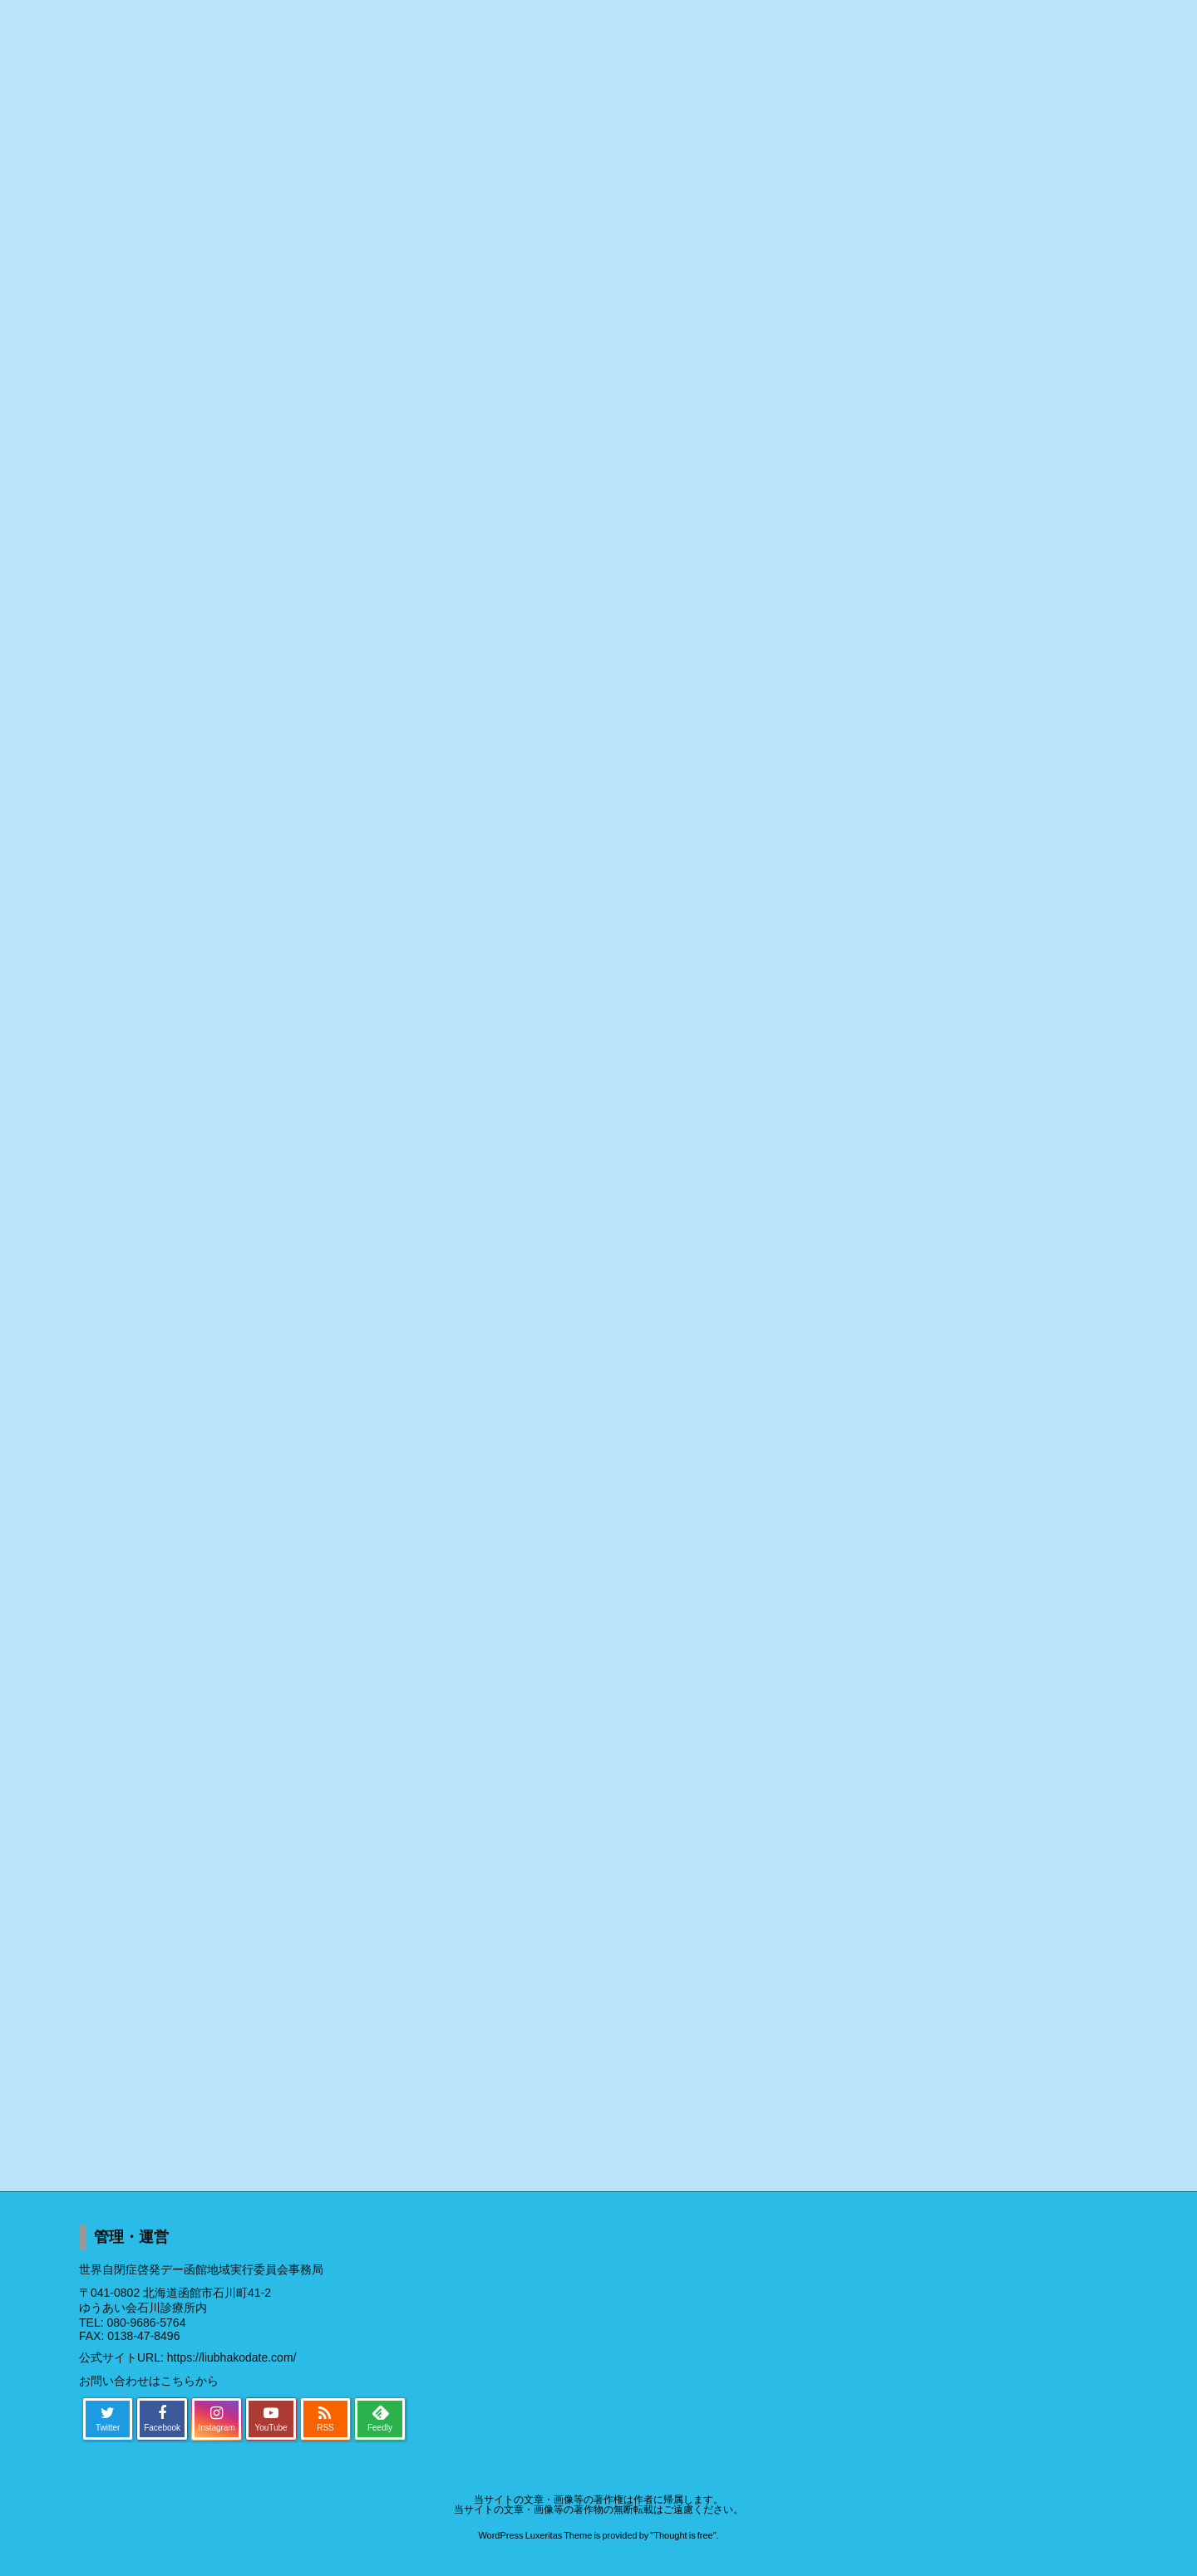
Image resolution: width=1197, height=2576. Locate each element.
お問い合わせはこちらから (149, 2380)
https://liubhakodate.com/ (232, 2357)
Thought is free (682, 2535)
